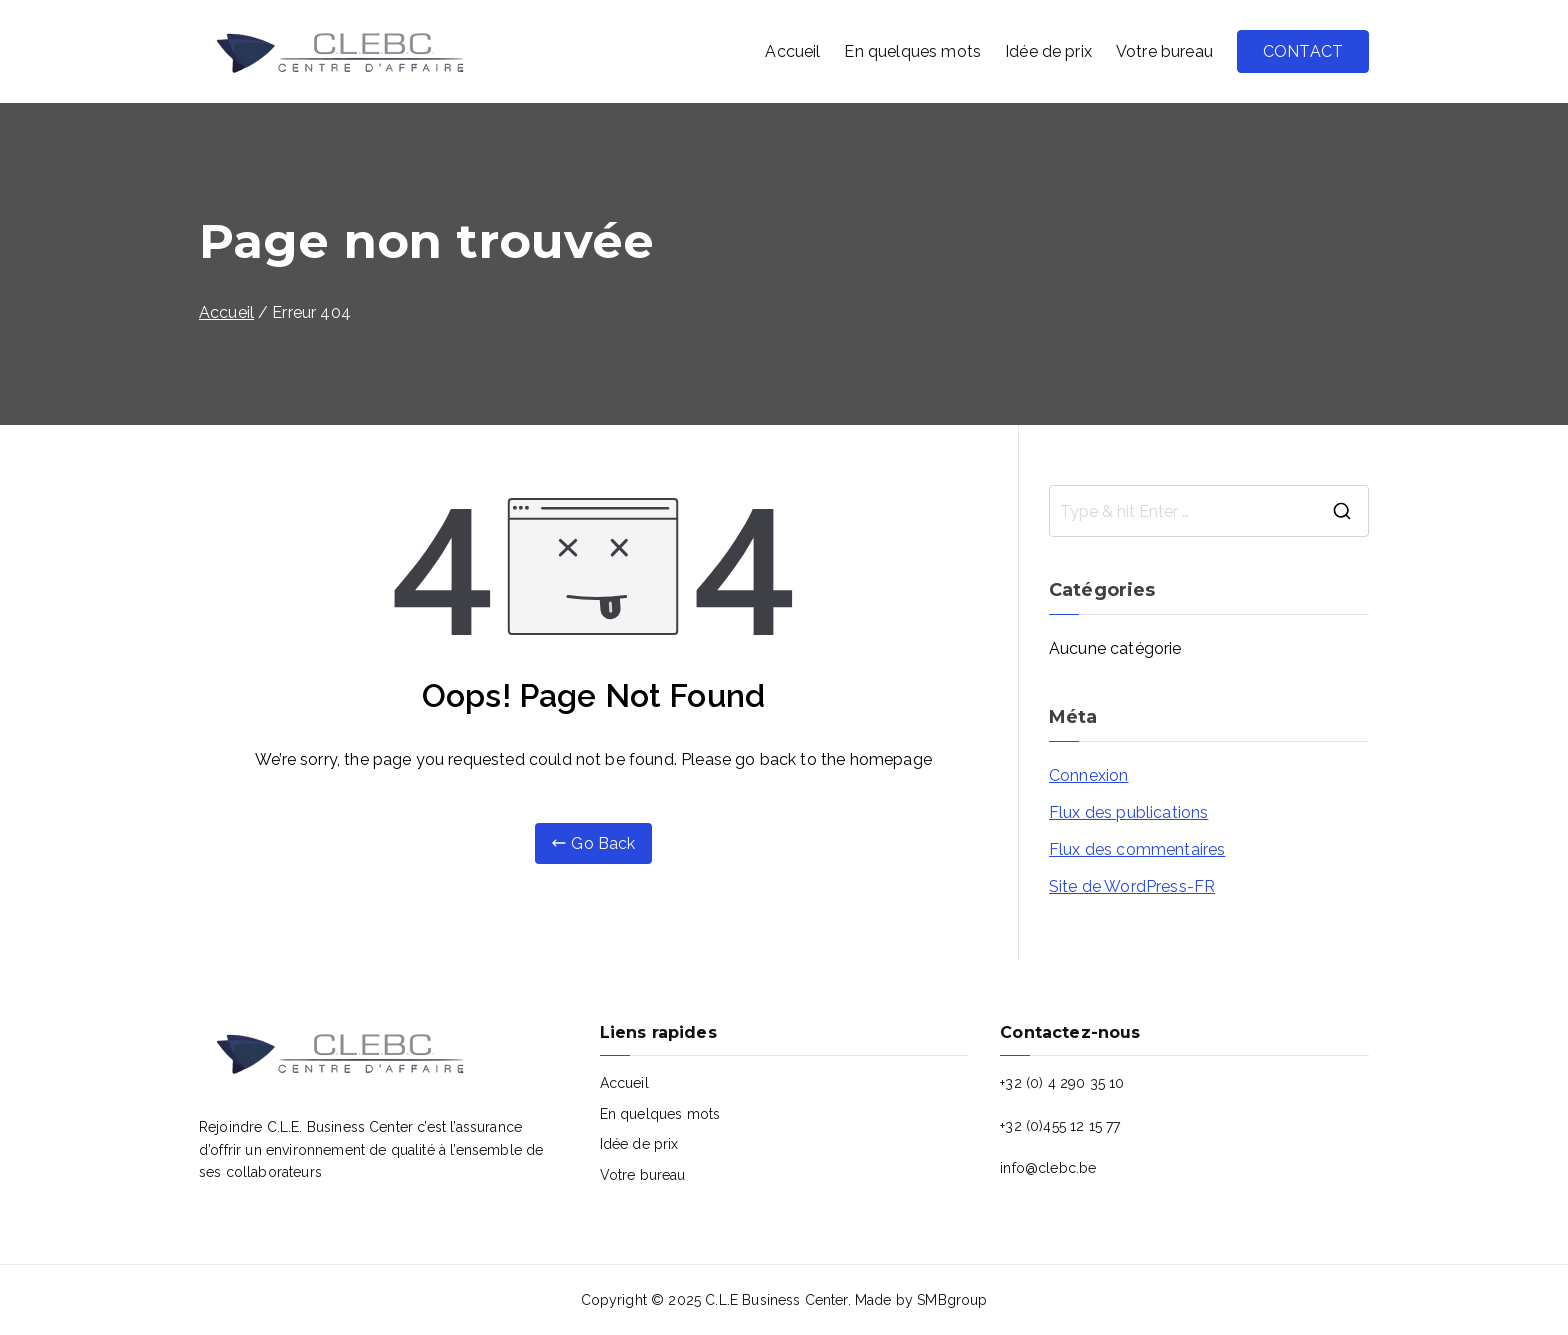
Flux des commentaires (1137, 849)
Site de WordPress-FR (1132, 886)
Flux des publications (1128, 812)
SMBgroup (952, 1300)
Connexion (1088, 775)
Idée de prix (1048, 51)
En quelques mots (912, 51)
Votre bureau (1164, 51)
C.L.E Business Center (776, 1300)
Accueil (792, 51)
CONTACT (1303, 51)
